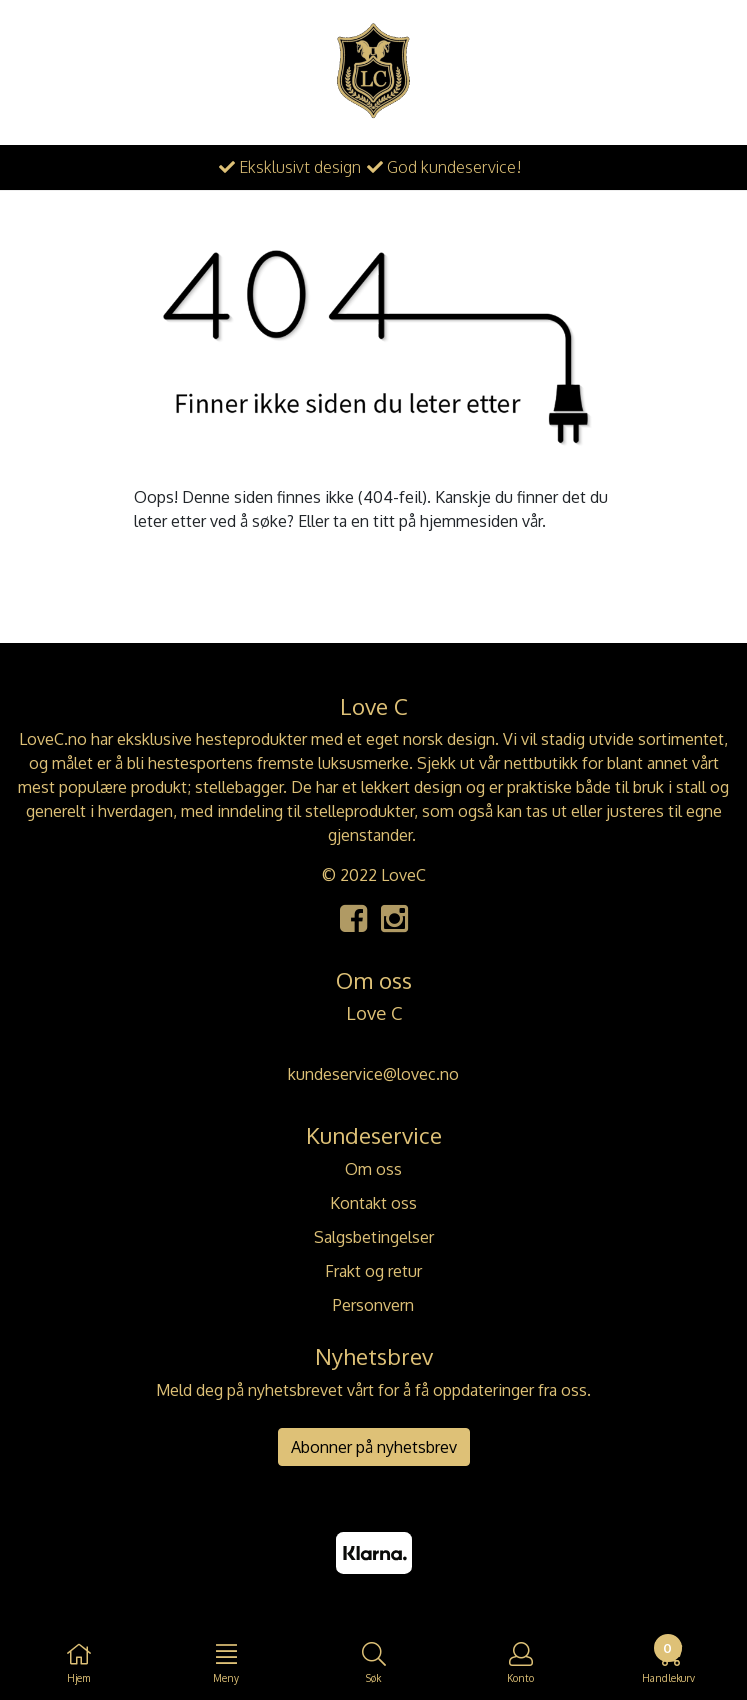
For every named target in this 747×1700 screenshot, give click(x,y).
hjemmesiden (469, 521)
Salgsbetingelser (374, 1237)
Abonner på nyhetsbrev (374, 1447)
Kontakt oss (373, 1203)
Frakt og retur (373, 1271)
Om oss (373, 1169)
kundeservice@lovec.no (373, 1074)
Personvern (373, 1305)
